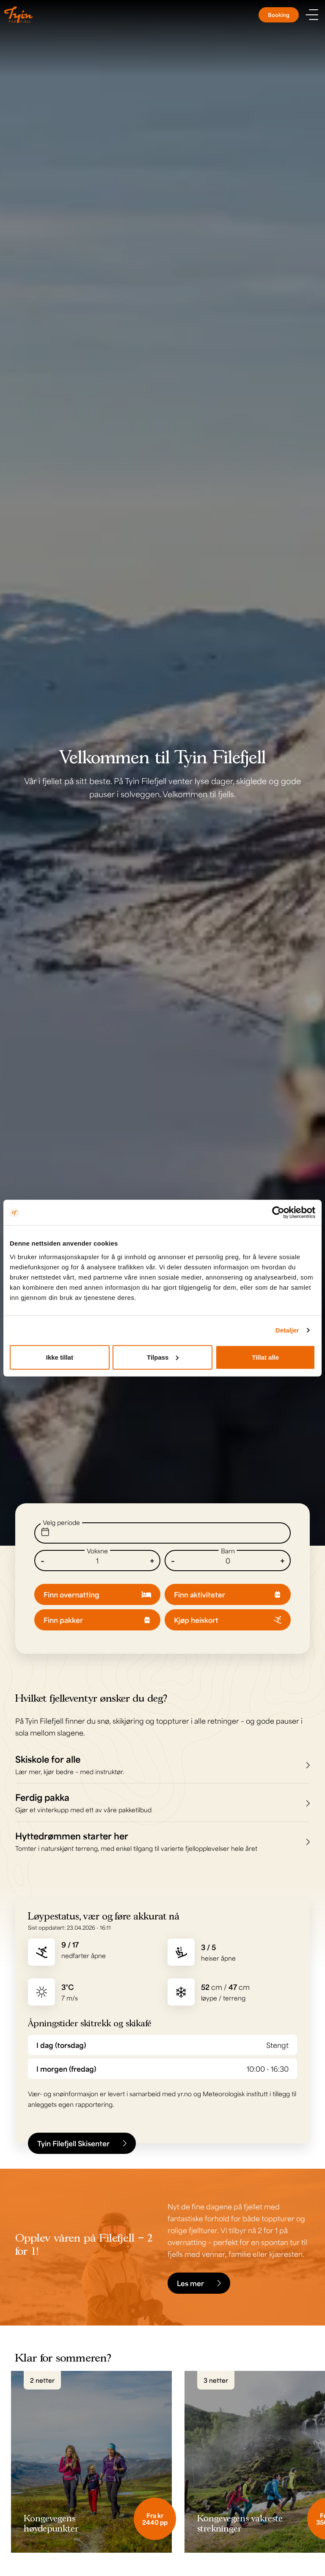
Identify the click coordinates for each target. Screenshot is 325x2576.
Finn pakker (97, 1620)
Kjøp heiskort (227, 1620)
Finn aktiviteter (227, 1594)
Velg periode (61, 1522)
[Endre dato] (162, 1533)
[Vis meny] (312, 14)
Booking (278, 14)
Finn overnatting (97, 1594)
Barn (228, 1551)
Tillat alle (265, 1356)
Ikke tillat (59, 1356)
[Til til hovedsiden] (18, 14)
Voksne (97, 1551)
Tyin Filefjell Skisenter (82, 2143)
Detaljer (287, 1330)
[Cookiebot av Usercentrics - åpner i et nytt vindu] (278, 1212)
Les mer (199, 2283)
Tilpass (163, 1356)
